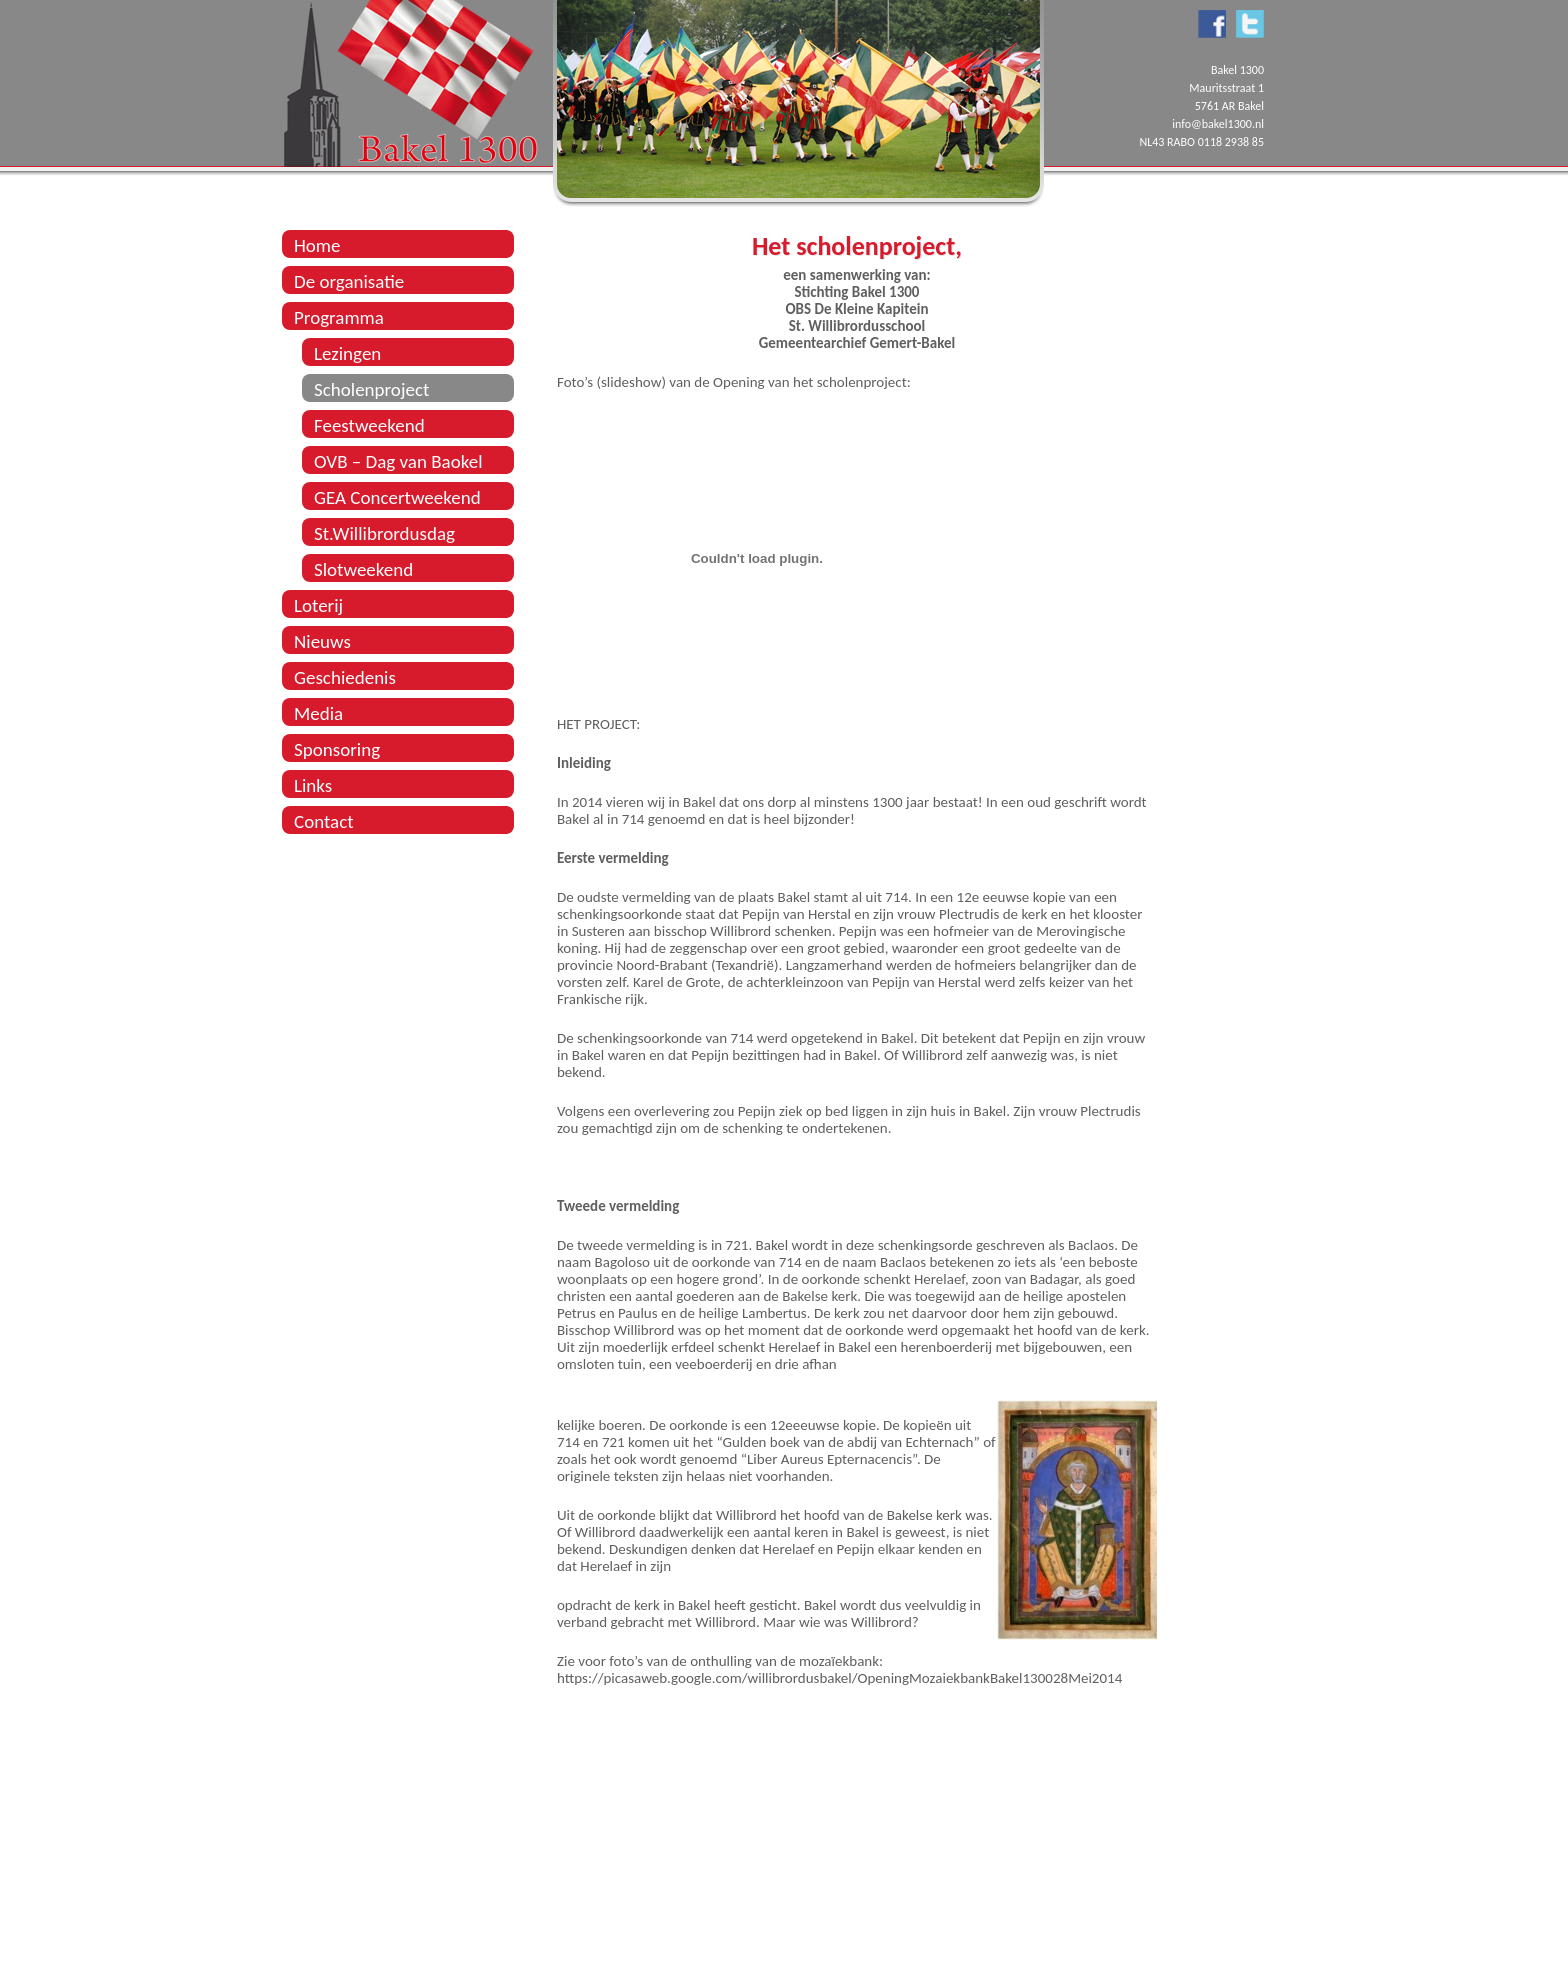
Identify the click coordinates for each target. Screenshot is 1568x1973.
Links (313, 785)
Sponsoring (337, 749)
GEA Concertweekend (397, 497)
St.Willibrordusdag (384, 533)
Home (317, 245)
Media (318, 713)
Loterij (318, 605)
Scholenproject (371, 389)
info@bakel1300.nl (1218, 124)
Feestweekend (369, 425)
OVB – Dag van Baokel (398, 461)
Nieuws (322, 641)
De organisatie (349, 281)
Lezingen (347, 353)
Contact (324, 821)
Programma (339, 317)
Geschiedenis (345, 677)
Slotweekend (363, 569)
